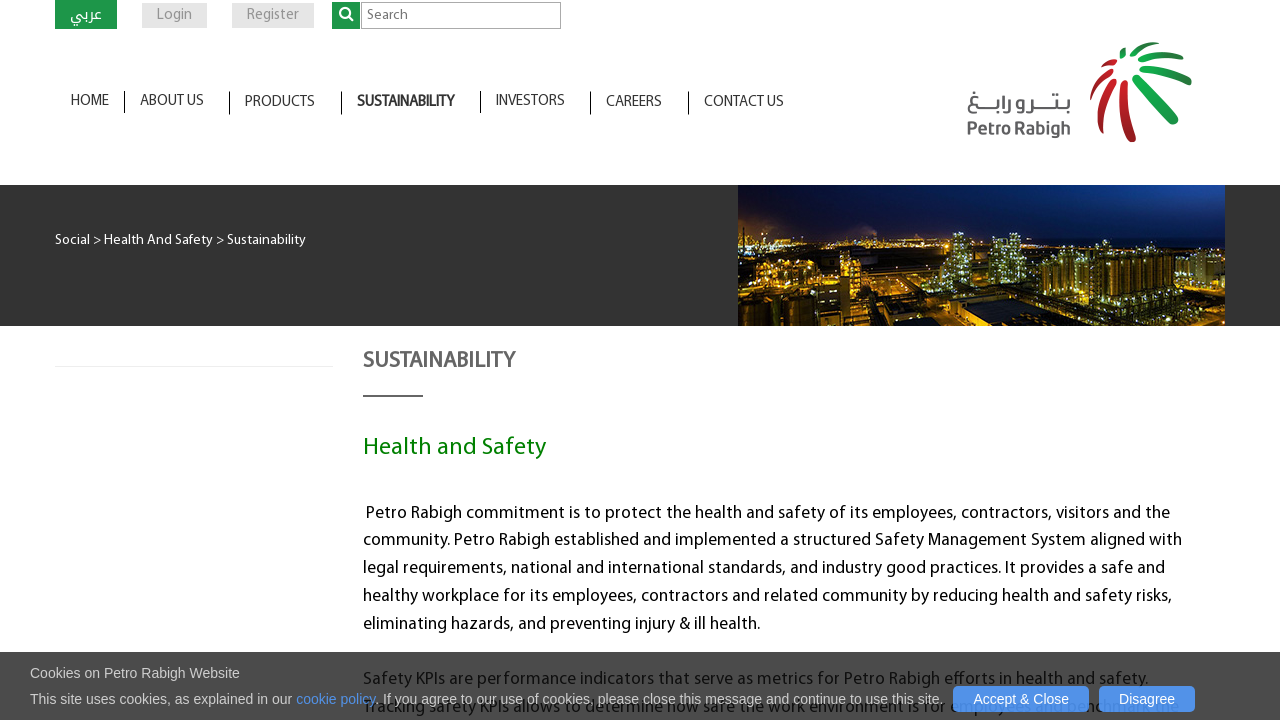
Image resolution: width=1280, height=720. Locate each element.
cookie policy (335, 699)
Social (72, 240)
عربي (86, 14)
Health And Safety (158, 240)
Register (273, 15)
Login (174, 15)
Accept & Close (1021, 699)
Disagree (1147, 699)
